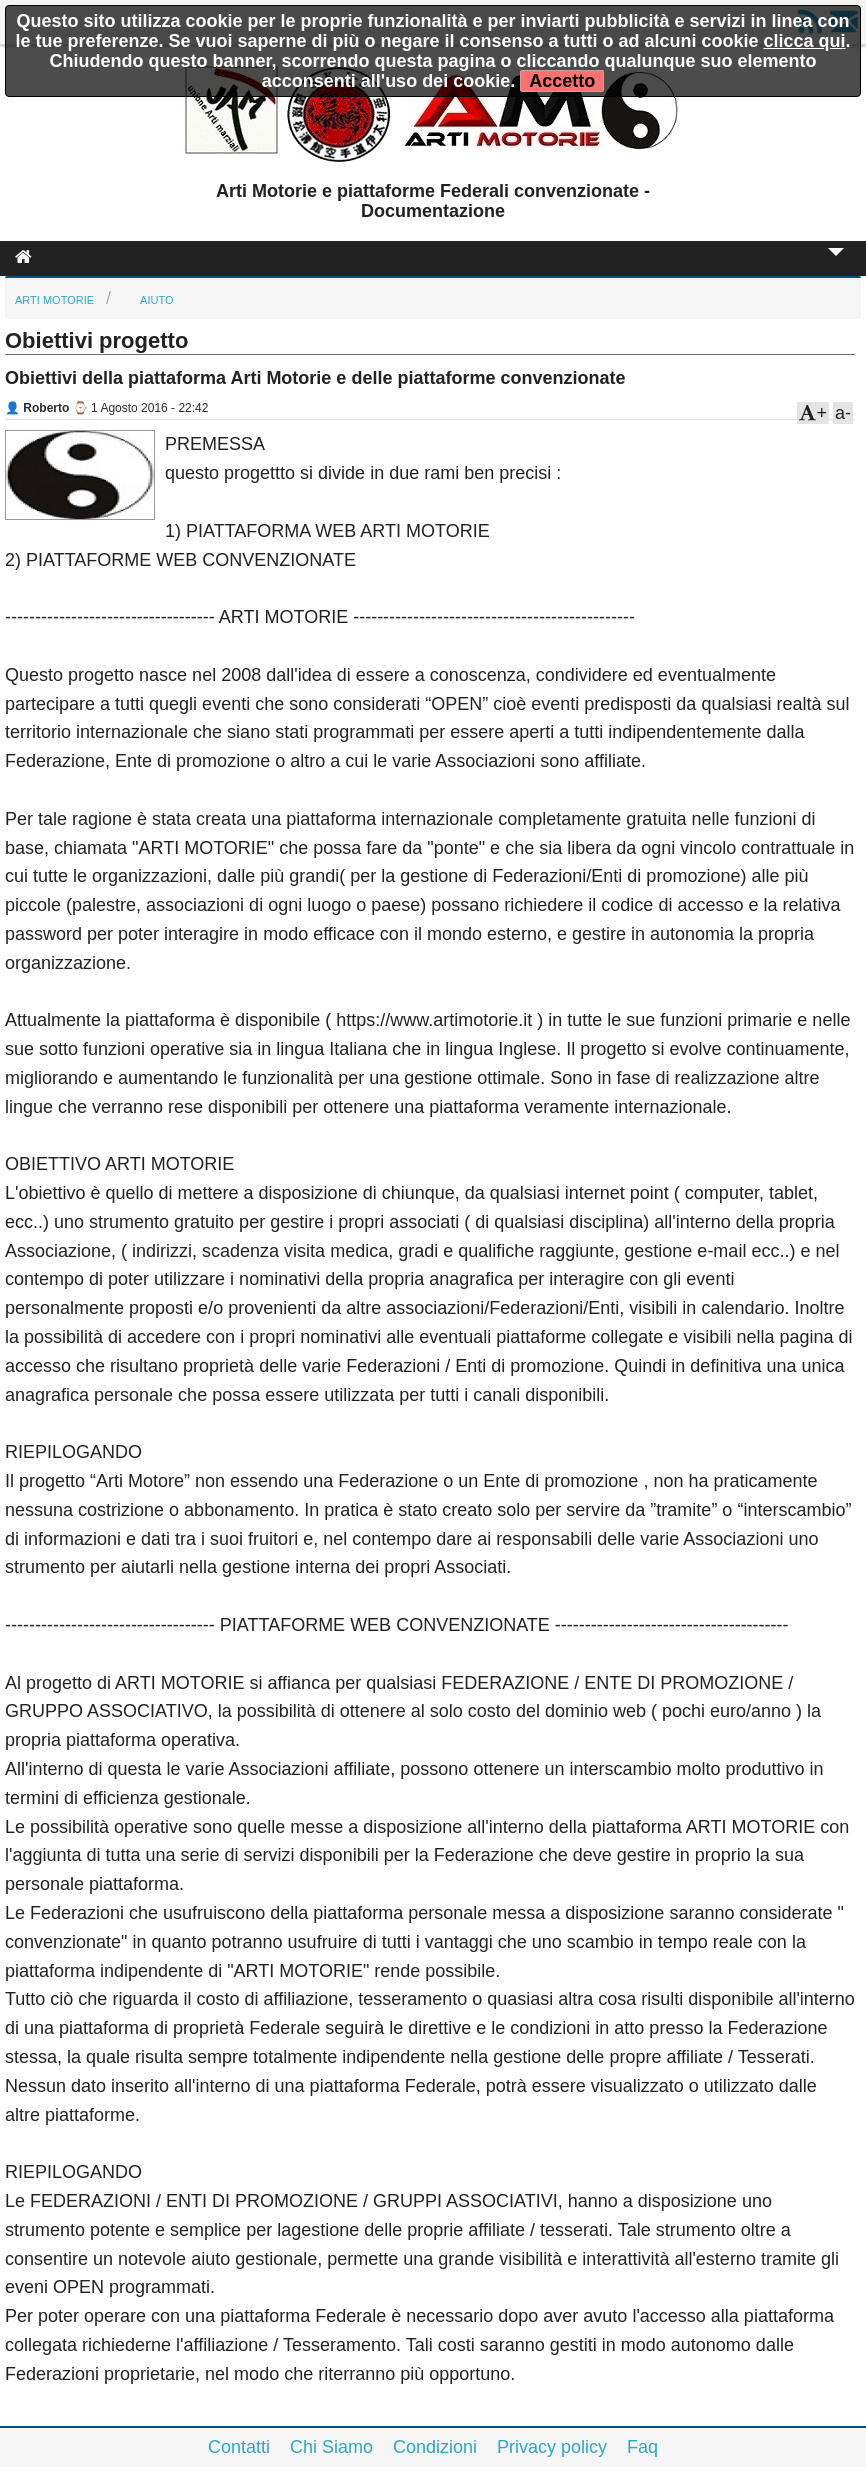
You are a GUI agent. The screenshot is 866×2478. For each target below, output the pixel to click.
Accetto (562, 81)
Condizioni (435, 2447)
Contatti (239, 2447)
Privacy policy (552, 2447)
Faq (642, 2447)
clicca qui (805, 41)
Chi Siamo (331, 2447)
